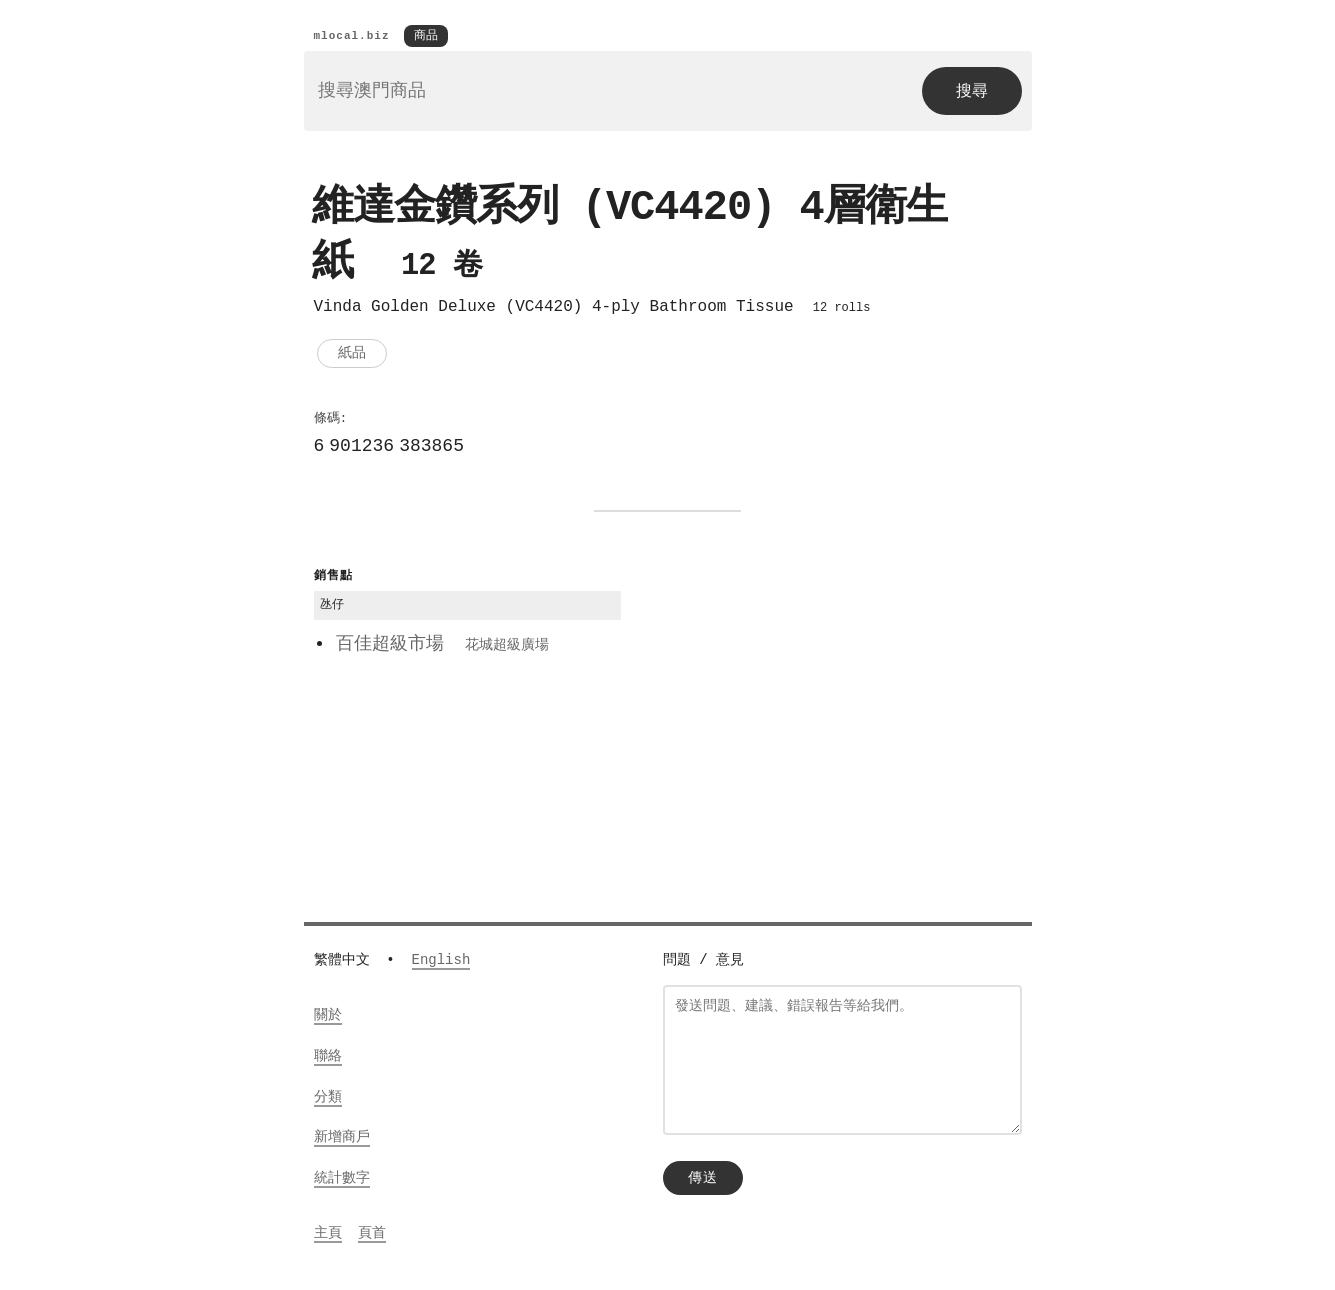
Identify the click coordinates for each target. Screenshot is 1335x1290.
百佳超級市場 (443, 648)
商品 (426, 36)
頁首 (372, 1234)
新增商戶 (342, 1138)
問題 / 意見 (703, 961)
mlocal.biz (352, 36)
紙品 (352, 356)
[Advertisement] (831, 706)
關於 (328, 1016)
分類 (328, 1098)
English (441, 961)
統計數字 (342, 1179)
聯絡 (328, 1057)
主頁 (328, 1234)
